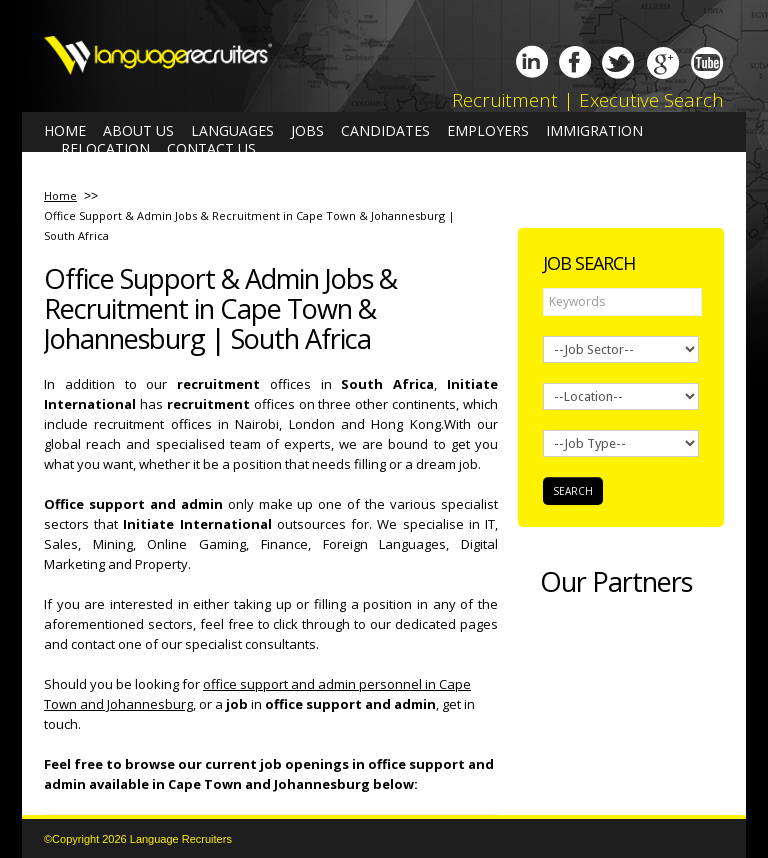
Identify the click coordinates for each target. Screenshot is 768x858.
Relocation (105, 149)
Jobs (307, 131)
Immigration (594, 131)
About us (138, 131)
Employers (488, 131)
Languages (232, 131)
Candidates (385, 131)
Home (65, 131)
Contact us (211, 149)
